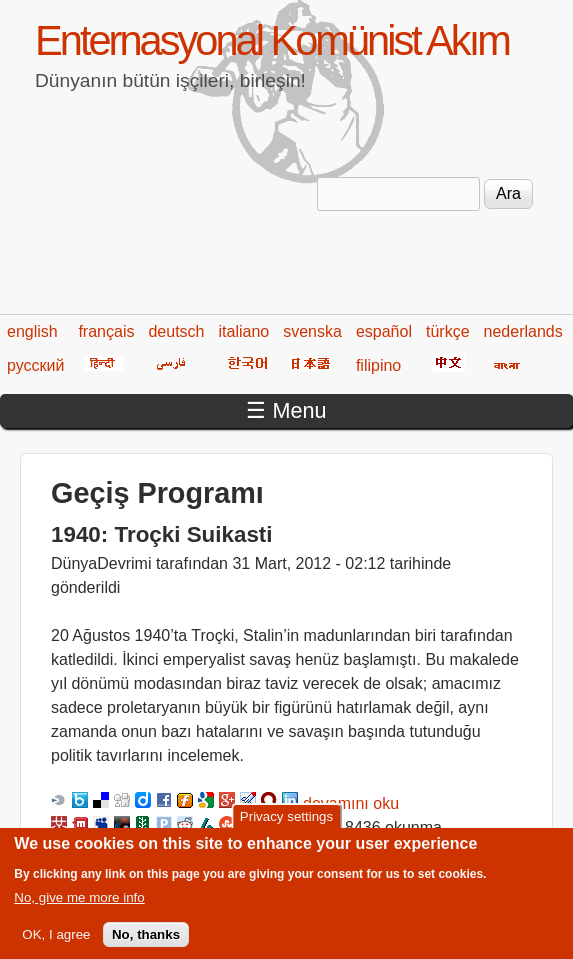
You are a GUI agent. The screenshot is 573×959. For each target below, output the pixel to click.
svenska (312, 331)
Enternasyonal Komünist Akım (272, 40)
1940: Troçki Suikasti (162, 534)
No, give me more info (79, 906)
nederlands (523, 331)
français (106, 331)
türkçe (448, 331)
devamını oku (351, 803)
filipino (378, 365)
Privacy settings (286, 826)
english (32, 331)
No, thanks (146, 944)
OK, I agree (56, 944)
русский (35, 365)
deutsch (176, 331)
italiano (244, 331)
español (384, 331)
